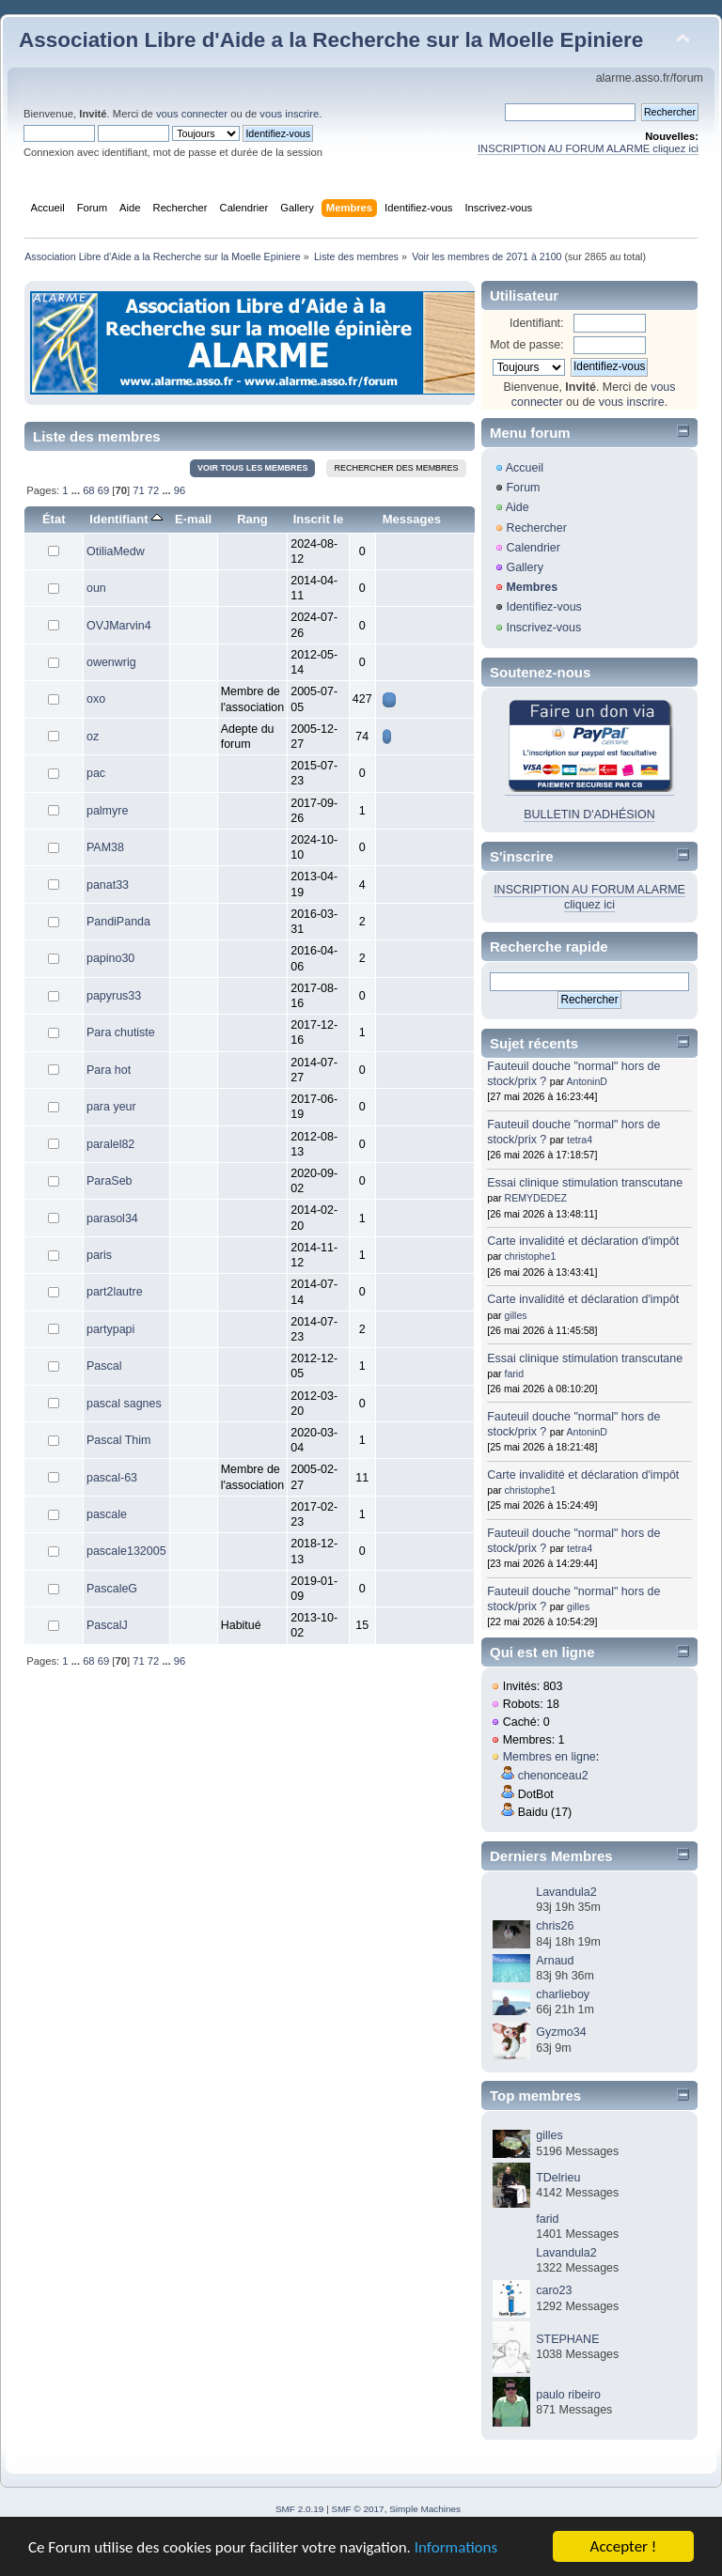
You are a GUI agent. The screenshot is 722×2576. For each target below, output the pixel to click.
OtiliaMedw (115, 551)
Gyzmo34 (561, 2032)
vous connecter (192, 113)
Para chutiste (120, 1032)
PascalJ (107, 1625)
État (54, 519)
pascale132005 (126, 1551)
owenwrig (111, 662)
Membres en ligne (549, 1756)
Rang (252, 519)
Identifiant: (537, 323)
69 (103, 490)
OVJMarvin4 (118, 625)
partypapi (110, 1329)
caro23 (554, 2290)
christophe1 (531, 1256)
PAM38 (105, 847)
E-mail (193, 519)
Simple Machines (425, 2509)
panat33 (107, 885)
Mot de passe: (526, 344)
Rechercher (536, 528)
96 (179, 490)
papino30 (110, 958)
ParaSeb (109, 1180)
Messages (412, 519)
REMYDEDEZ (536, 1197)
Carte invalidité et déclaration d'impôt (583, 1241)
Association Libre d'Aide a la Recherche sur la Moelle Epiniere (331, 40)
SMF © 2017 (358, 2509)
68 (88, 490)
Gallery (524, 567)
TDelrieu (558, 2177)
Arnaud (554, 1960)
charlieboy (562, 1994)
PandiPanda (118, 921)
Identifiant (126, 519)
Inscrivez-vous (543, 627)
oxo (95, 699)
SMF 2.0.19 (299, 2509)
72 (153, 490)
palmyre (107, 810)
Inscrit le (318, 519)
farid (515, 1373)
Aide (517, 507)
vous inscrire (289, 113)
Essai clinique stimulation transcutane (585, 1182)
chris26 (554, 1925)
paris (99, 1255)
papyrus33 (113, 995)
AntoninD (586, 1081)
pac (95, 773)
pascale (106, 1514)
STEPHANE (567, 2339)
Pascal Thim (118, 1440)
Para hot (108, 1070)
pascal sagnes (124, 1403)
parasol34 (112, 1218)
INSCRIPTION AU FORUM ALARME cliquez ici (588, 148)
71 (138, 490)
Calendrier (533, 547)
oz (92, 736)
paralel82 (110, 1144)
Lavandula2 (566, 1892)
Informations (456, 2547)
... (77, 490)
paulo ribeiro (568, 2394)
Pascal (103, 1366)
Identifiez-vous (543, 606)
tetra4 (579, 1139)
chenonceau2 (553, 1775)
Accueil (524, 467)
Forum (523, 487)
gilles (516, 1315)
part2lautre (114, 1291)
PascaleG (111, 1588)
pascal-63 (111, 1477)
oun (96, 588)
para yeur (111, 1106)
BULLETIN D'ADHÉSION (589, 814)
